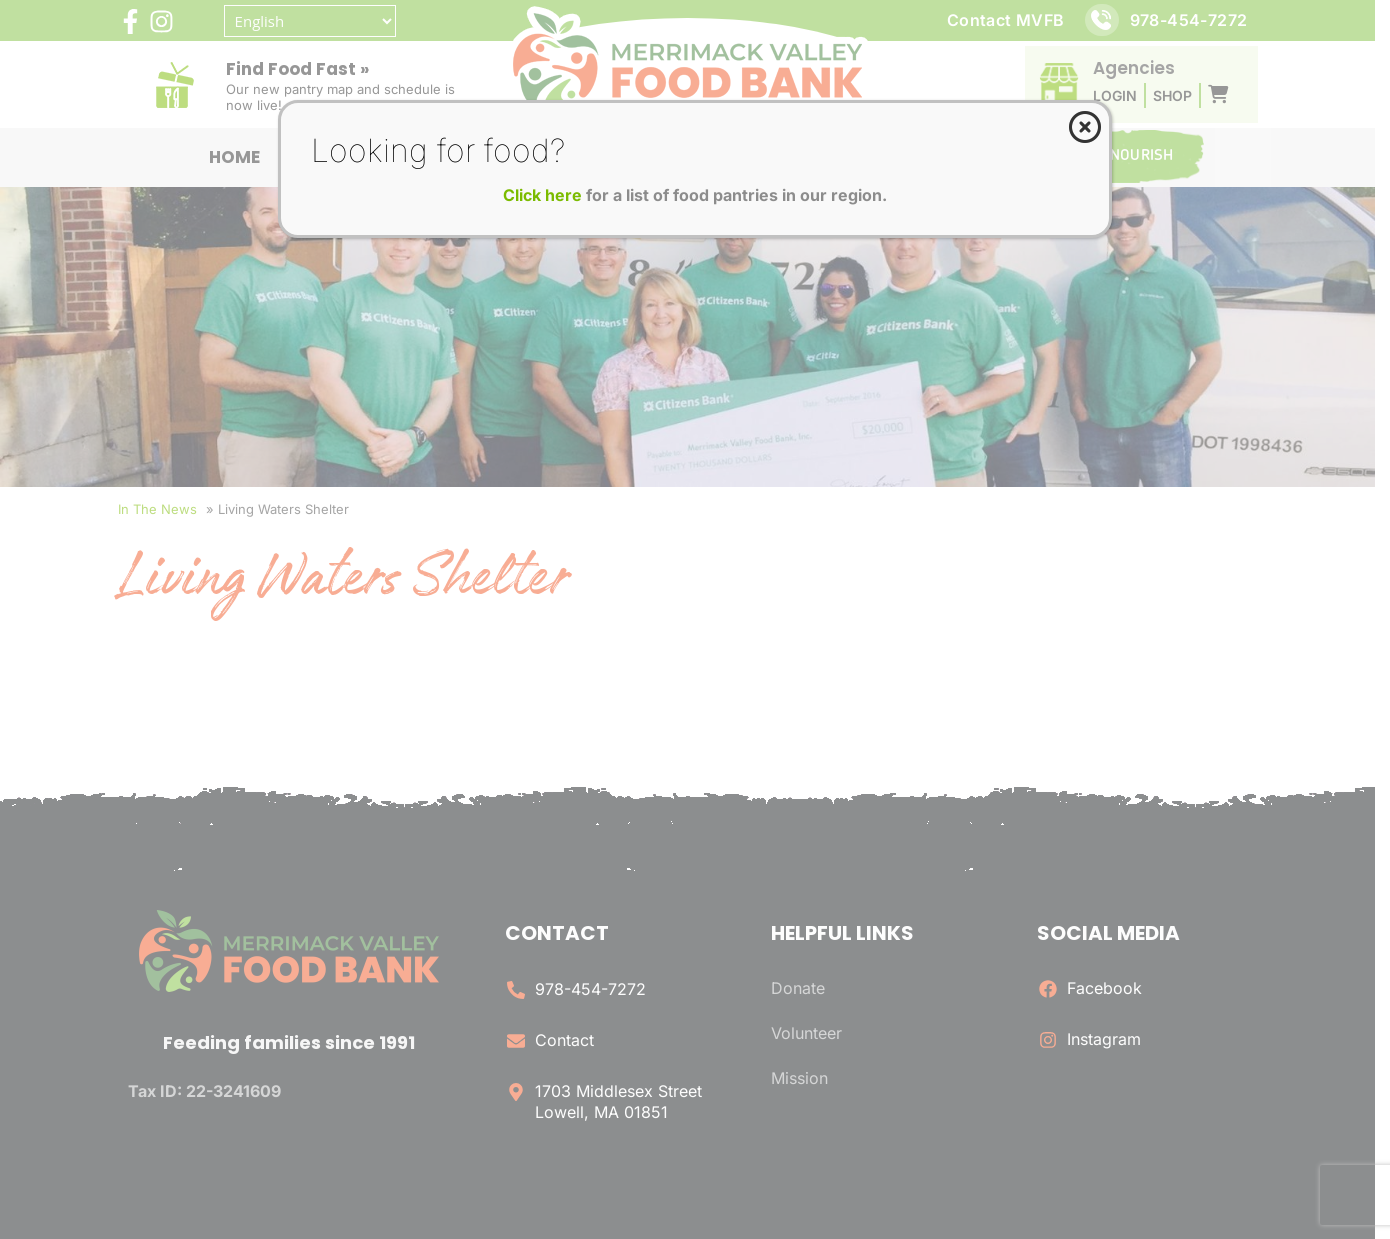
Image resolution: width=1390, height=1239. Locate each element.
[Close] (1085, 127)
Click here (542, 195)
